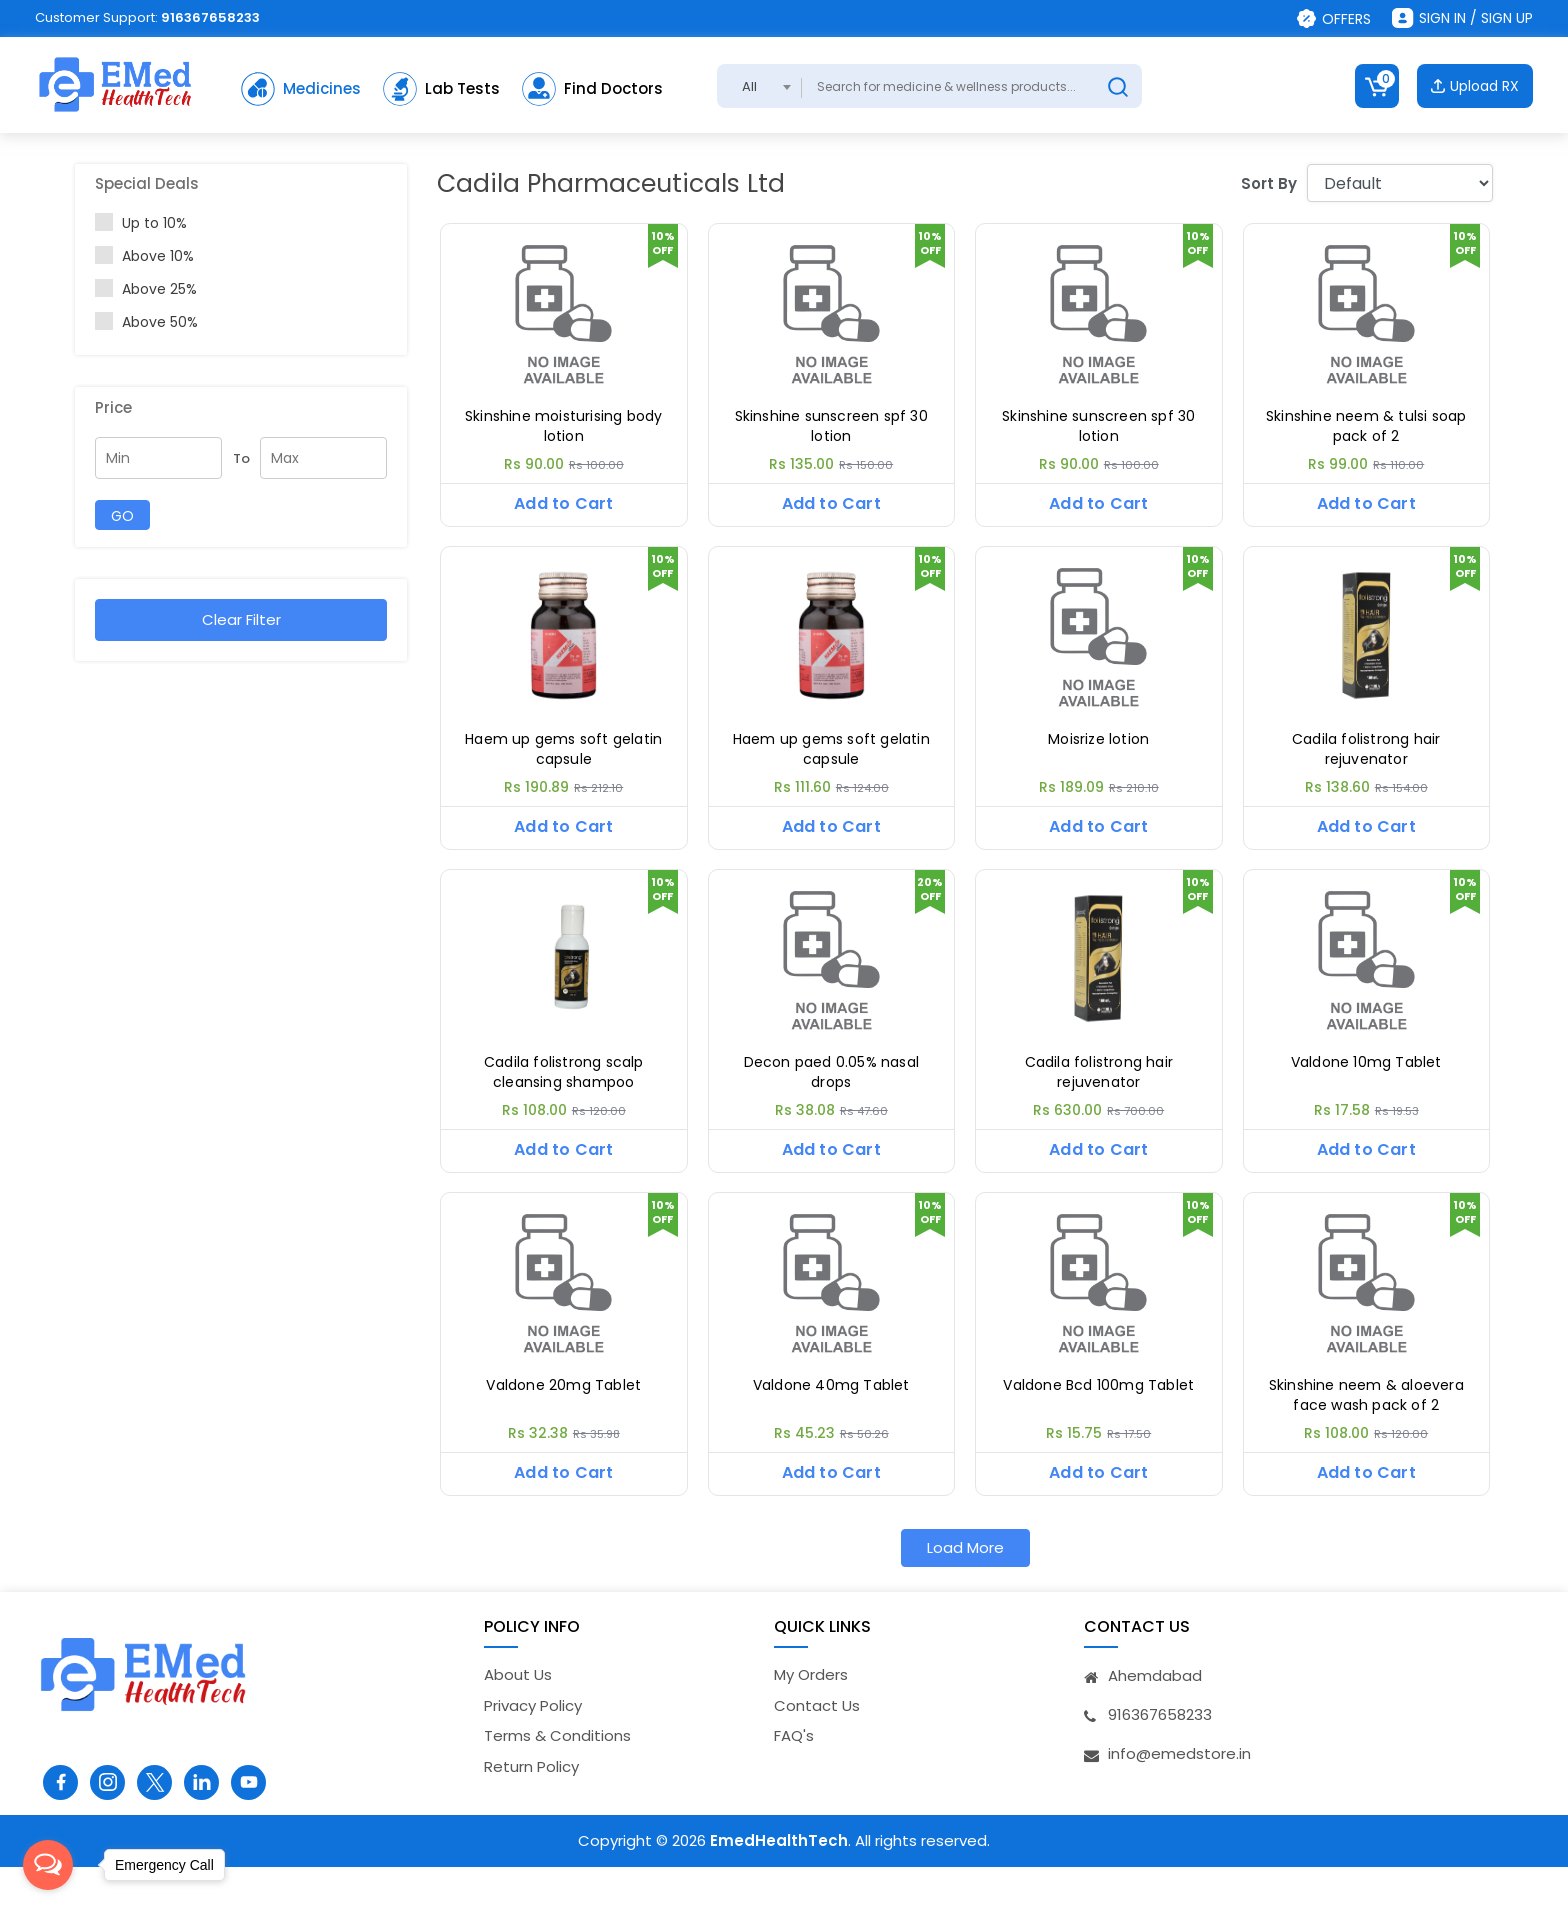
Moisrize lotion (1098, 750)
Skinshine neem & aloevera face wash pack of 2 (1366, 1428)
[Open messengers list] (48, 1865)
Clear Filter (241, 619)
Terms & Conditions (557, 1780)
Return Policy (531, 1810)
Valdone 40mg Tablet (831, 1418)
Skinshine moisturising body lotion (563, 426)
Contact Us (817, 1749)
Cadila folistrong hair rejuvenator (1366, 760)
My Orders (811, 1719)
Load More (965, 1591)
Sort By (1269, 183)
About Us (518, 1719)
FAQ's (794, 1780)
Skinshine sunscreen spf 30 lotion (831, 426)
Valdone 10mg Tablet (1366, 1084)
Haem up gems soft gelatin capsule (563, 760)
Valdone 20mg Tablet (563, 1418)
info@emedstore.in (1179, 1798)
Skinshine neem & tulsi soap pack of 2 (1366, 426)
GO (122, 516)
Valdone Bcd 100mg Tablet (1098, 1418)
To (241, 458)
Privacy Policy (533, 1749)
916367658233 (210, 17)
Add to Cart (563, 503)
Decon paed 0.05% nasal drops (831, 1094)
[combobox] (759, 86)
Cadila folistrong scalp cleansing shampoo (564, 1094)
